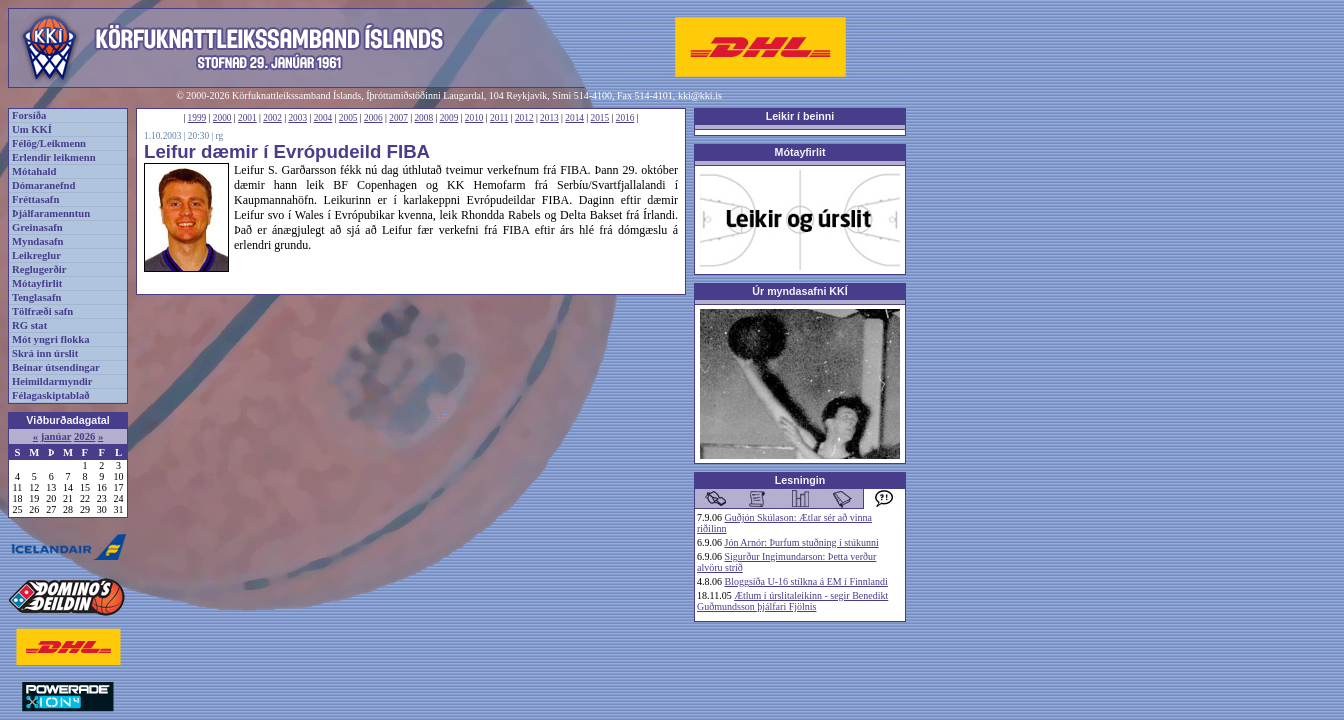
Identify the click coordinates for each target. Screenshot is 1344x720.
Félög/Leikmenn (49, 143)
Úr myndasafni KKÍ (799, 291)
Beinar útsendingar (56, 367)
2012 (524, 118)
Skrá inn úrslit (45, 353)
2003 (297, 118)
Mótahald (34, 171)
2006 (373, 118)
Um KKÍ (32, 129)
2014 (574, 118)
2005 (348, 118)
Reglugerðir (39, 269)
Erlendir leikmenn (54, 157)
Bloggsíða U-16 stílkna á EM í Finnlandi (806, 581)
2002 (272, 118)
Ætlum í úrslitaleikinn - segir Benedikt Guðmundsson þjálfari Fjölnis (792, 601)
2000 (222, 118)
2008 (423, 118)
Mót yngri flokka (51, 339)
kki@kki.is (700, 95)
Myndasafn (38, 241)
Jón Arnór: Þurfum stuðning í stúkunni (802, 542)
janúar (56, 436)
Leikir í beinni (800, 116)
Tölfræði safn (42, 311)
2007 (398, 118)
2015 (600, 118)
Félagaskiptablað (51, 395)
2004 (323, 118)
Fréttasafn (35, 199)
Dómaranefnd (43, 185)
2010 (474, 118)
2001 (247, 118)
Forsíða (29, 115)
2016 (625, 118)
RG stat (29, 325)
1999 (197, 118)
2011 (499, 118)
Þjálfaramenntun (51, 213)
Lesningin (800, 480)
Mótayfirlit (37, 283)
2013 (549, 118)
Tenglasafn (36, 297)
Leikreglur (36, 255)
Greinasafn (37, 227)
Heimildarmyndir (52, 381)
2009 (449, 118)
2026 (84, 436)
